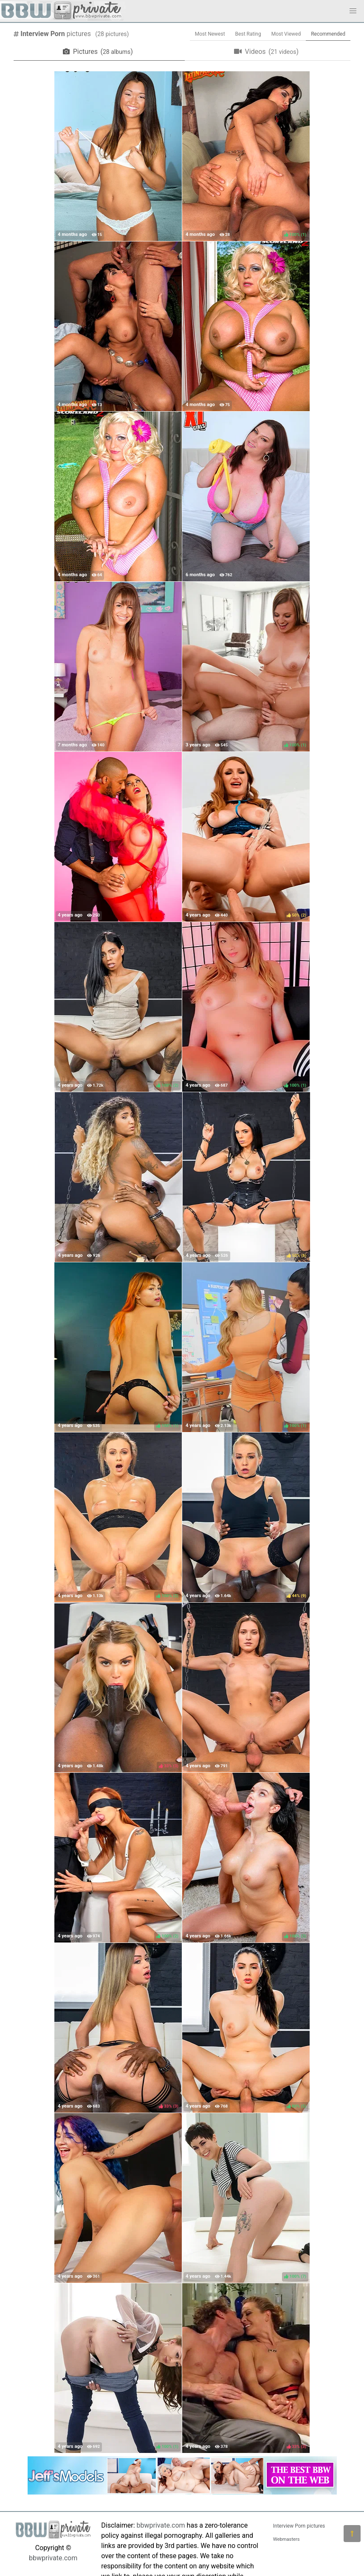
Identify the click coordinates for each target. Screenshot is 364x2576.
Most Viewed (286, 34)
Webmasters (286, 2539)
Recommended (328, 34)
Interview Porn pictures (299, 2526)
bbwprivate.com (53, 2558)
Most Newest (210, 34)
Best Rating (248, 34)
